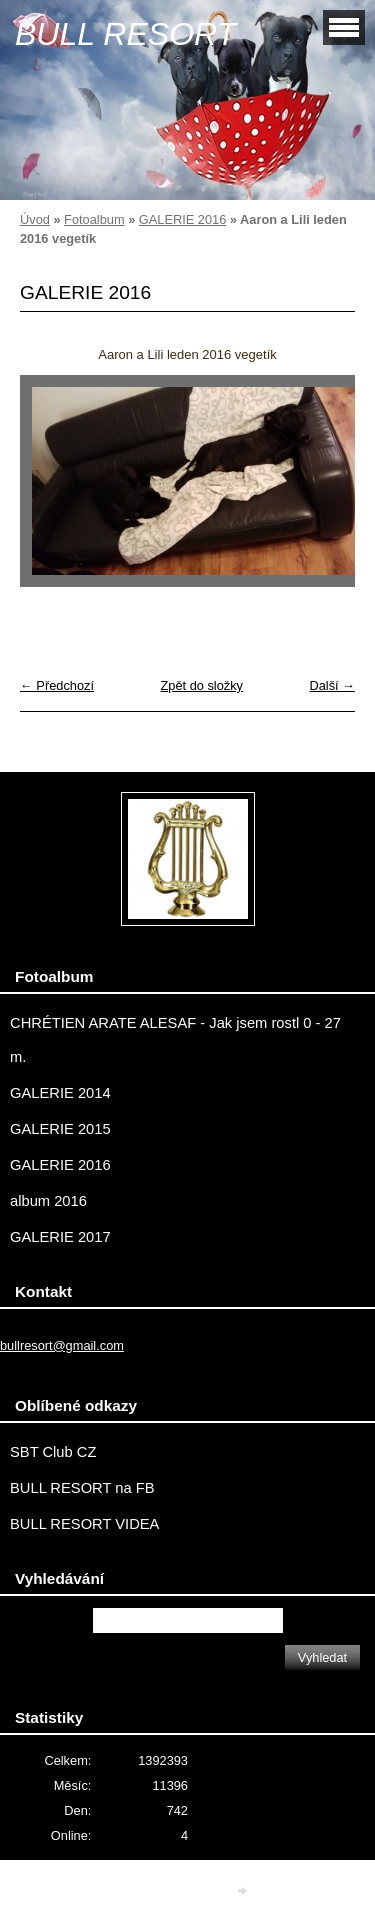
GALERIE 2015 (60, 1129)
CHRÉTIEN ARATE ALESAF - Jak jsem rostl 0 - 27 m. (175, 1040)
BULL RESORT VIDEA (84, 1524)
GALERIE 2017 (60, 1237)
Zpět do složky (201, 685)
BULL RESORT (125, 34)
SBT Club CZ (53, 1452)
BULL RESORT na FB (82, 1488)
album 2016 (48, 1201)
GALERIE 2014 (60, 1093)
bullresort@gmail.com (62, 1345)
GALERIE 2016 (183, 219)
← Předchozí (57, 685)
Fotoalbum (94, 219)
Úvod (35, 219)
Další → (332, 685)
